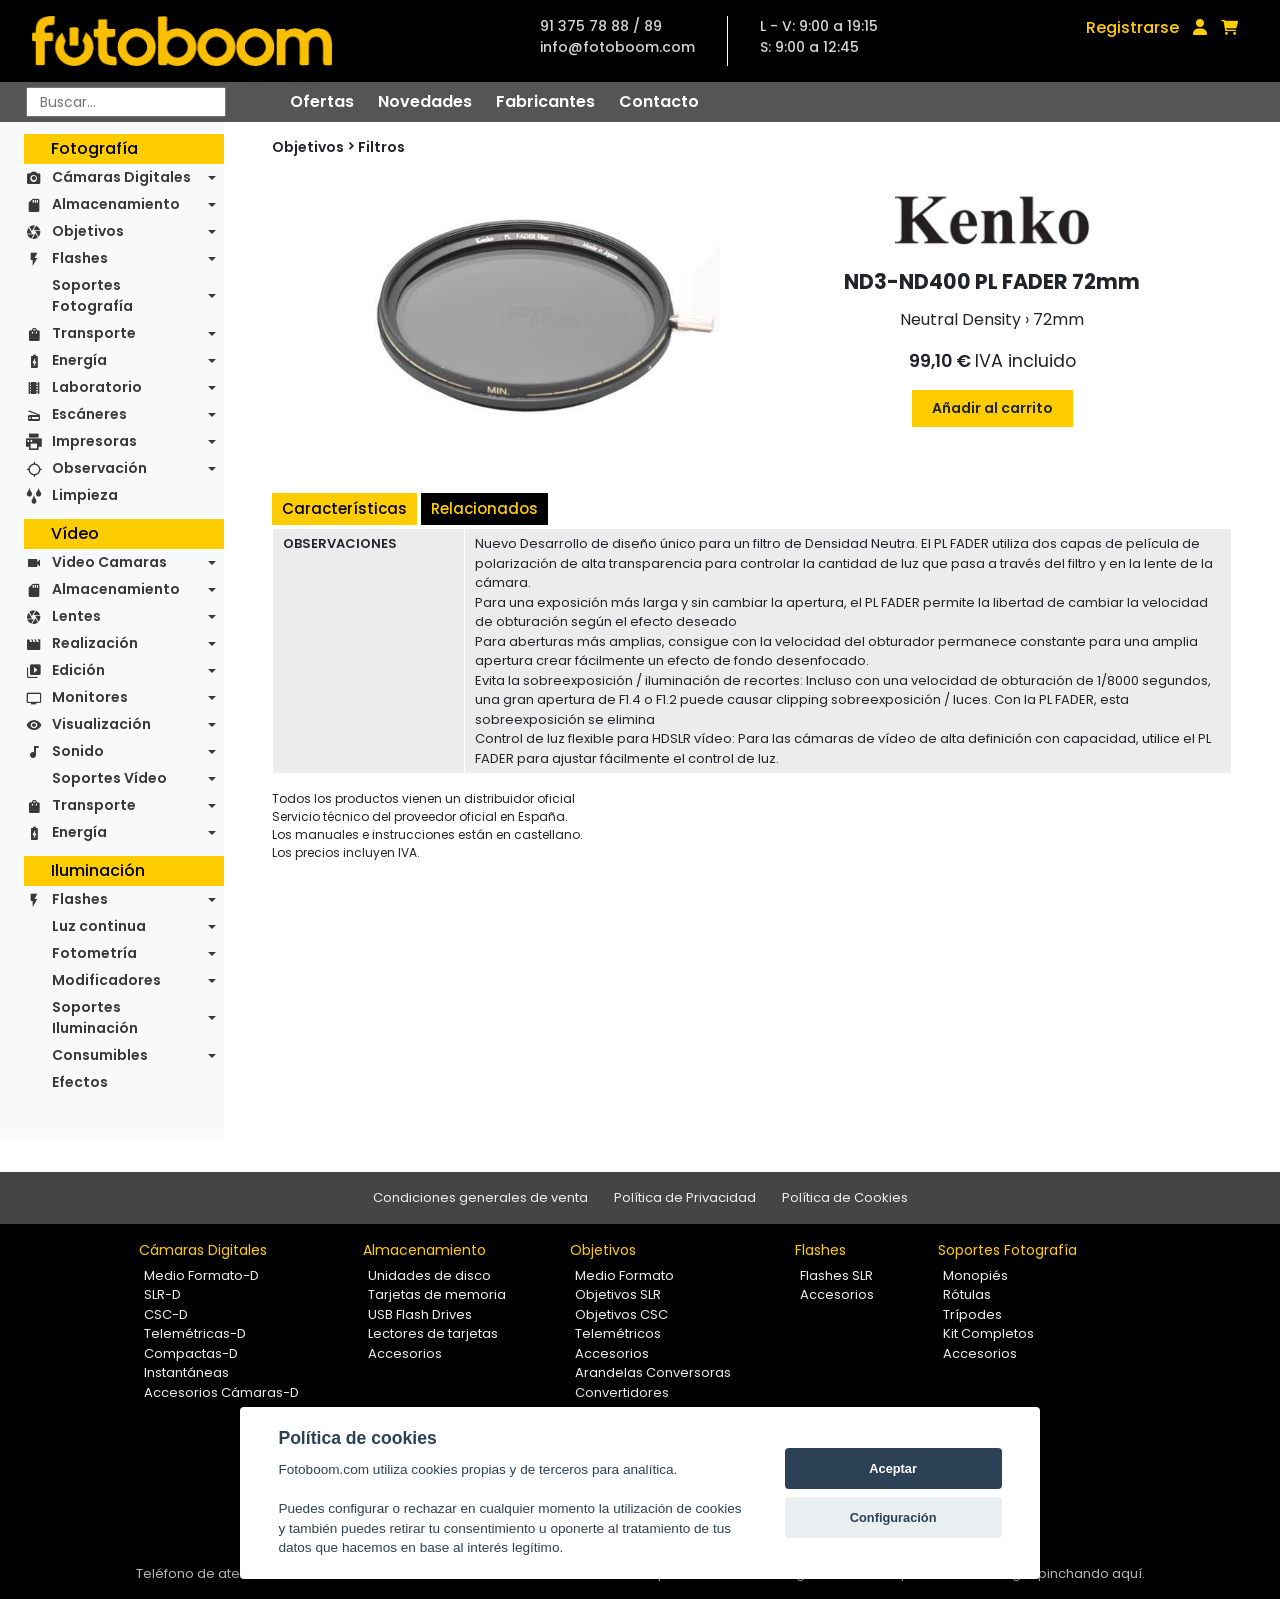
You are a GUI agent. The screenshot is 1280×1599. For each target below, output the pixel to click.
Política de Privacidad (685, 1197)
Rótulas (967, 1294)
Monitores (90, 697)
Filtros (381, 147)
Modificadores (106, 980)
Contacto (659, 101)
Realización (95, 643)
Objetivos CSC (621, 1314)
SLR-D (162, 1294)
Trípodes (972, 1314)
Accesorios (405, 1353)
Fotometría (94, 953)
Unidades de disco (429, 1275)
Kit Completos (988, 1333)
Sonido (78, 751)
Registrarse (1132, 27)
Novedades (425, 101)
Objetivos (88, 231)
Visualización (101, 724)
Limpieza (85, 495)
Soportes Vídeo (109, 778)
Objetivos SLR (618, 1294)
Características (344, 508)
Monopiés (975, 1275)
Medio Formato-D (201, 1275)
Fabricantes (545, 101)
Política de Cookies (845, 1197)
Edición (78, 670)
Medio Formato (624, 1275)
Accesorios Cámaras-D (221, 1392)
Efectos (80, 1082)
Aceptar (893, 1468)
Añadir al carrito (992, 408)
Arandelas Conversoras (653, 1372)
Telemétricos (618, 1333)
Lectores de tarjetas (433, 1333)
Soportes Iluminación (95, 1017)
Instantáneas (186, 1372)
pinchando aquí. (1091, 1573)
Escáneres (89, 414)
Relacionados (484, 508)
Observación (99, 468)
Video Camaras (109, 562)
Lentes (76, 616)
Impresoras (94, 441)
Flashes (80, 258)
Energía (79, 360)
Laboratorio (97, 387)
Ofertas (322, 101)
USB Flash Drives (420, 1314)
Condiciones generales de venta (480, 1197)
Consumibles (100, 1055)
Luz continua (99, 926)
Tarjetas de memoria (437, 1294)
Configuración (893, 1517)
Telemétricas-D (195, 1333)
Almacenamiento (116, 204)
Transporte (94, 333)
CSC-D (166, 1314)
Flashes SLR (836, 1275)
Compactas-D (191, 1353)
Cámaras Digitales (121, 177)
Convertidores (622, 1392)
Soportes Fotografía (92, 295)
